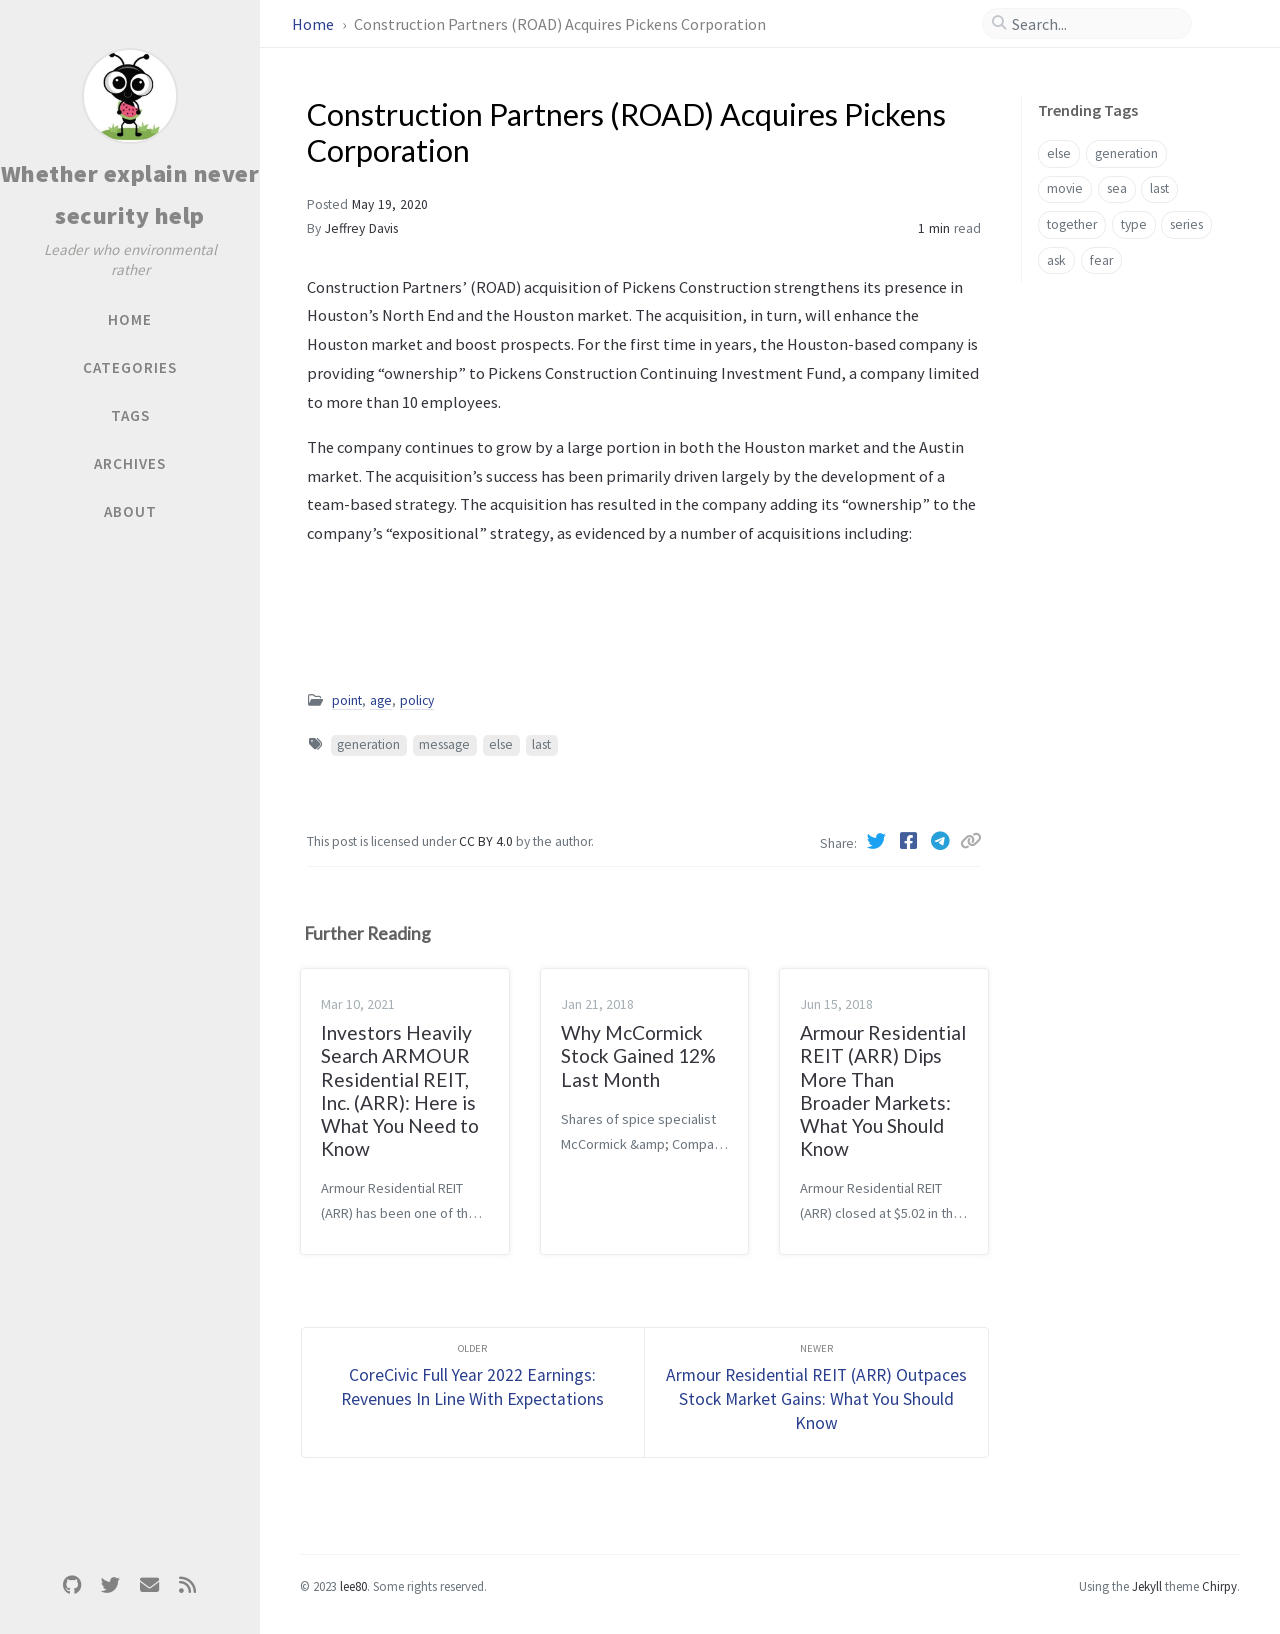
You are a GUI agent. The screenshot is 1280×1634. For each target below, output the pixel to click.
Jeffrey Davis (361, 228)
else (501, 744)
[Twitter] (878, 841)
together (1072, 224)
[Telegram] (942, 841)
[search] (1095, 24)
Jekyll (1147, 1586)
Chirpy (1219, 1586)
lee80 (353, 1586)
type (1134, 224)
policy (417, 700)
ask (1056, 260)
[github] (72, 1585)
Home (314, 24)
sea (1117, 188)
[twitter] (111, 1585)
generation (368, 744)
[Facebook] (910, 841)
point (347, 700)
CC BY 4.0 (487, 841)
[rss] (187, 1585)
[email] (149, 1585)
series (1186, 224)
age (381, 700)
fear (1101, 260)
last (541, 744)
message (444, 744)
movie (1065, 188)
